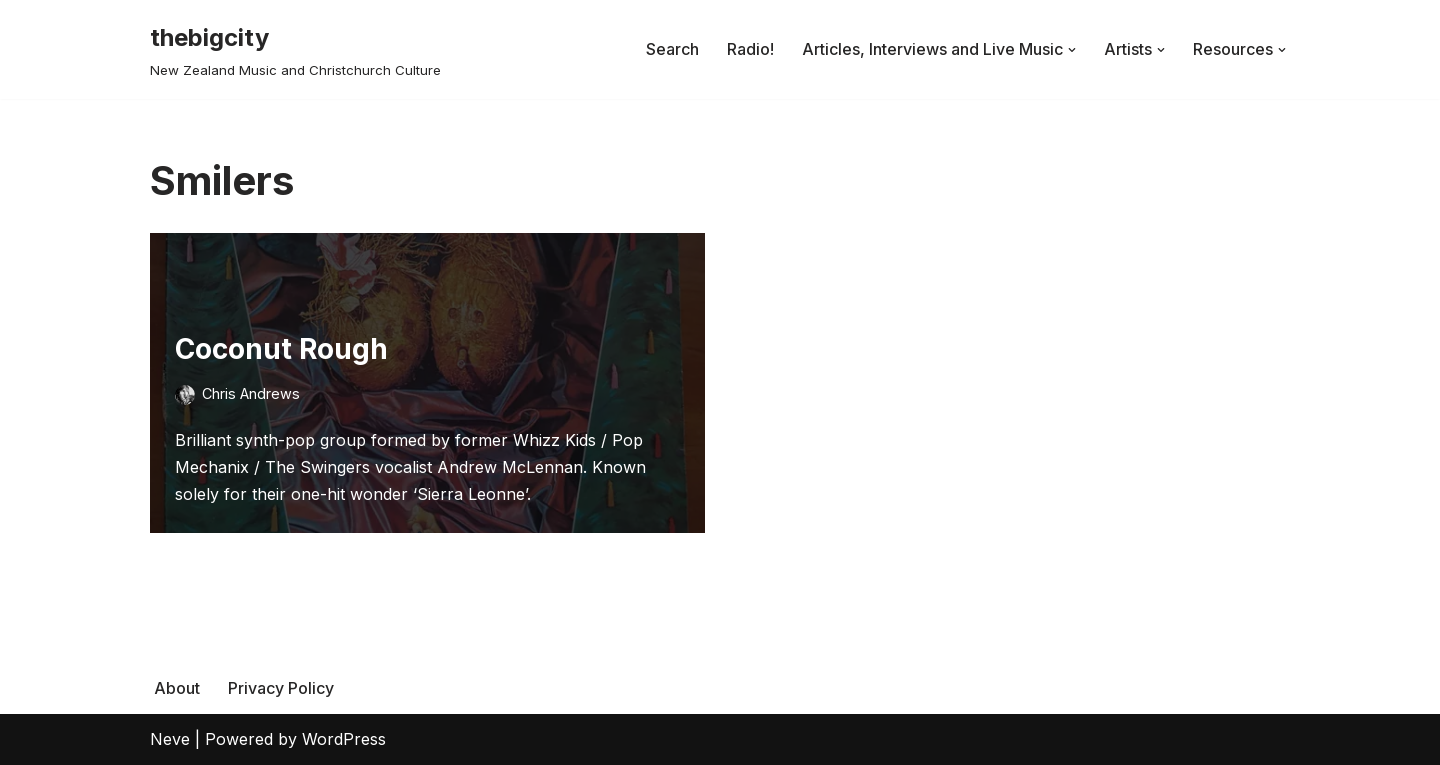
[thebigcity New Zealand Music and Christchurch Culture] (295, 49)
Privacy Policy (281, 688)
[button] (1072, 50)
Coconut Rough (281, 349)
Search (672, 49)
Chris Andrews (251, 393)
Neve (170, 739)
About (177, 688)
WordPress (344, 739)
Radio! (750, 49)
